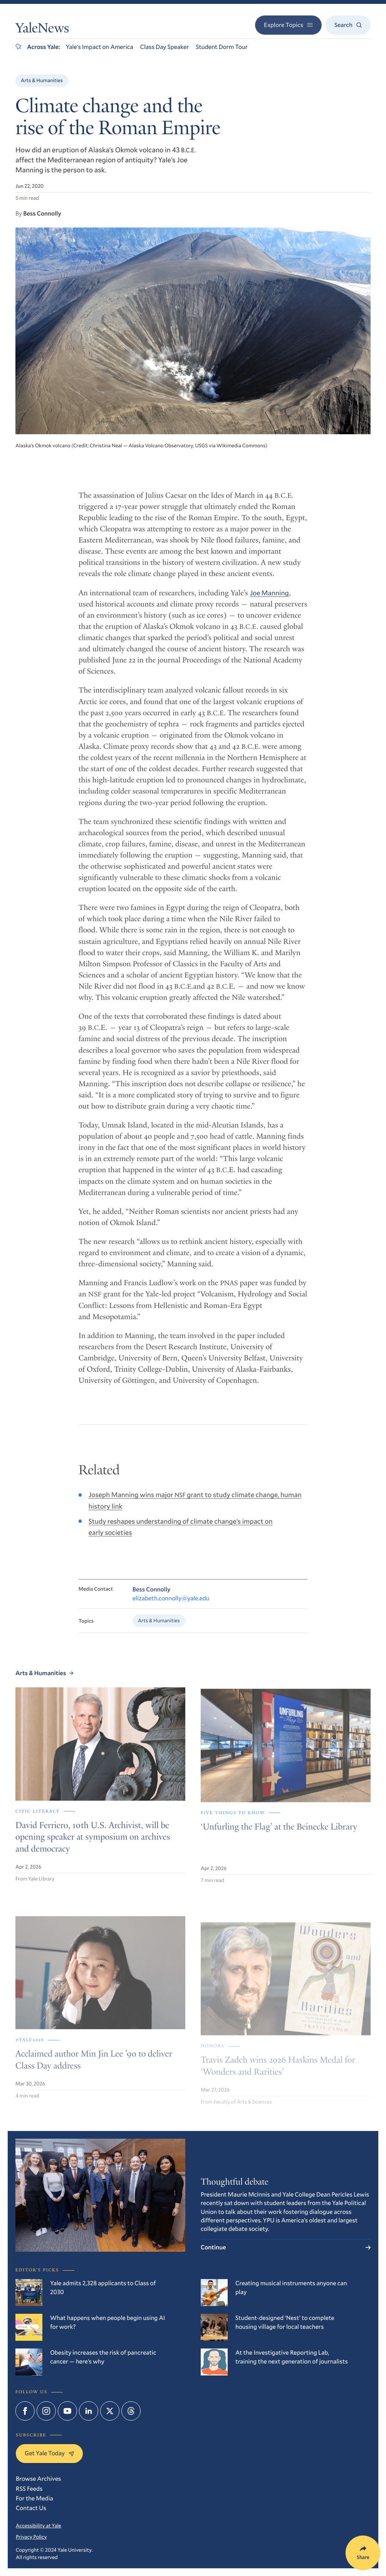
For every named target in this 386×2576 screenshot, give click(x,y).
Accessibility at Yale (38, 2525)
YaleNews (42, 30)
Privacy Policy (31, 2536)
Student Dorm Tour (222, 47)
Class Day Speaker (164, 47)
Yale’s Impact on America (99, 47)
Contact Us (31, 2508)
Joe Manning (269, 598)
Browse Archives (38, 2479)
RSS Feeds (29, 2489)
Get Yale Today (49, 2453)
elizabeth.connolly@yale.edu (171, 1606)
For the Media (34, 2498)
